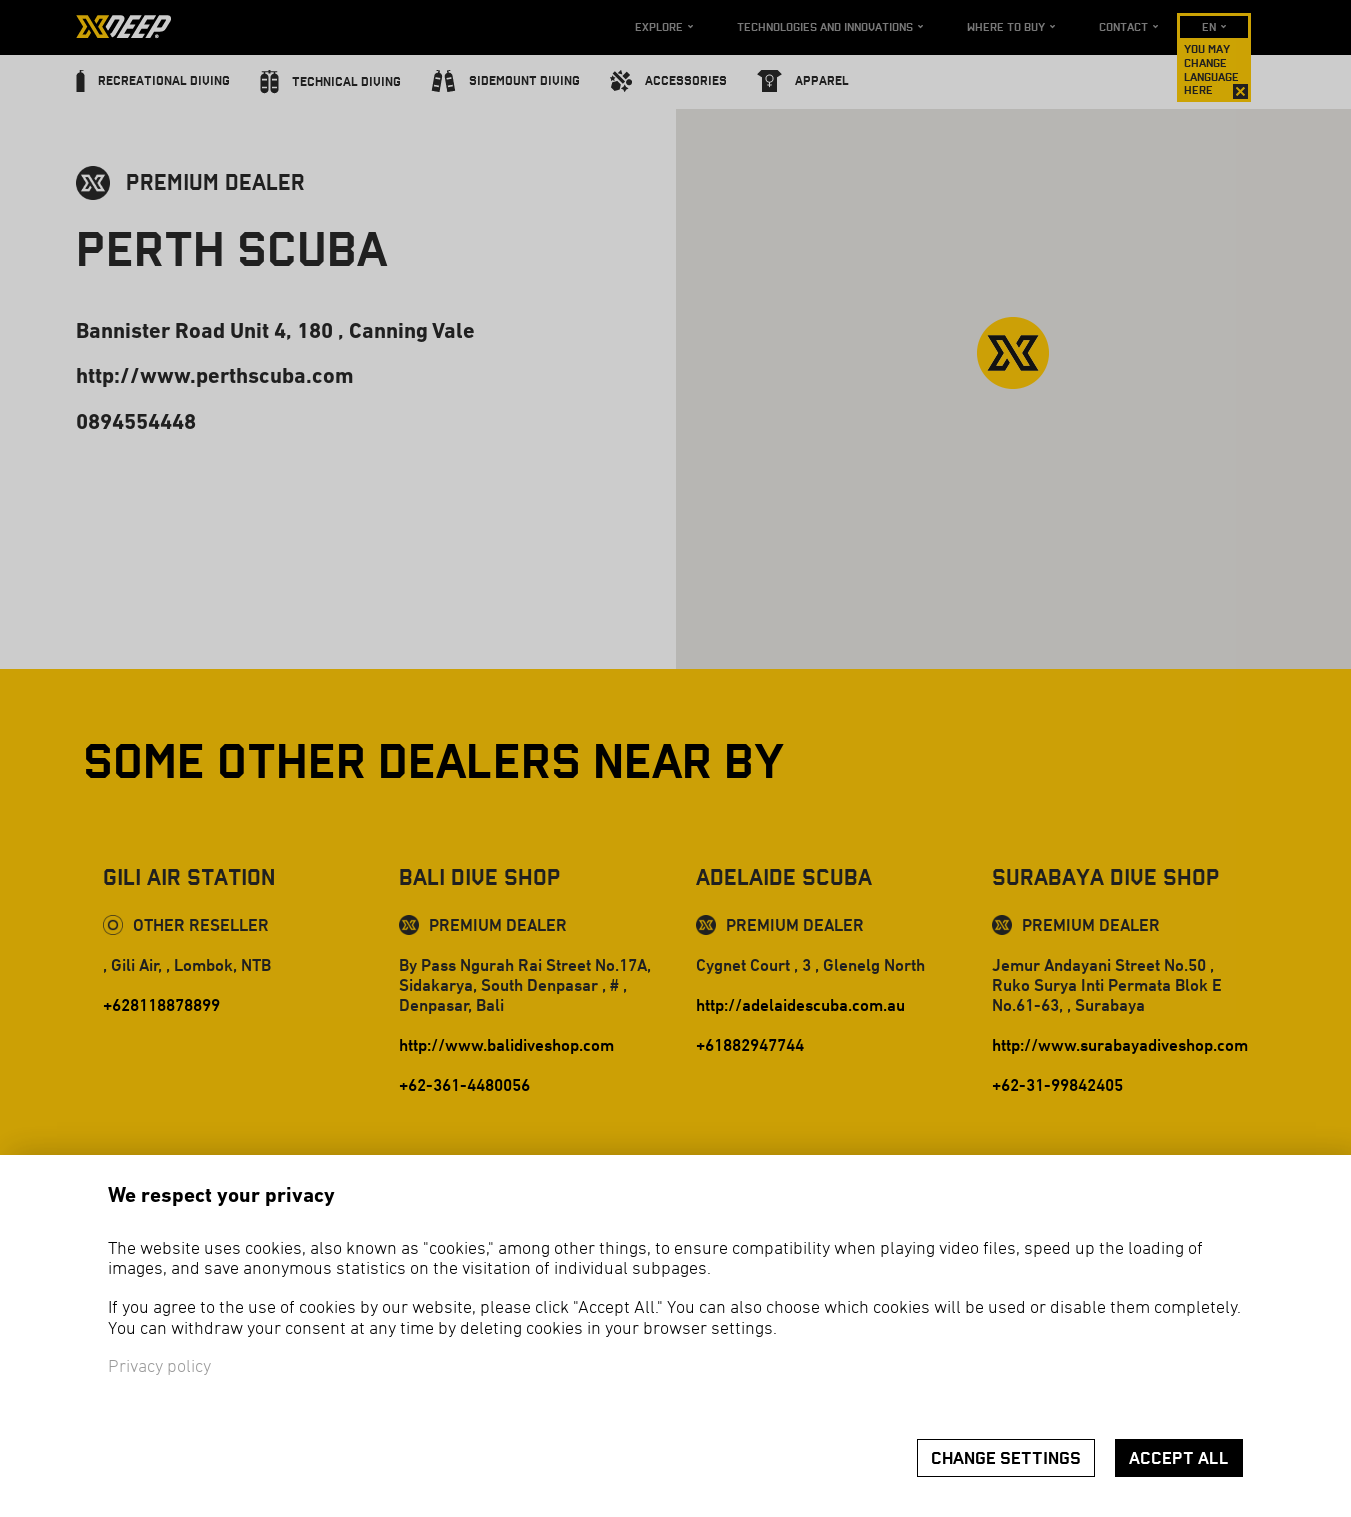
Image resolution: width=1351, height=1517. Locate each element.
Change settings (1006, 1458)
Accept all (1179, 1458)
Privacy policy (159, 1367)
